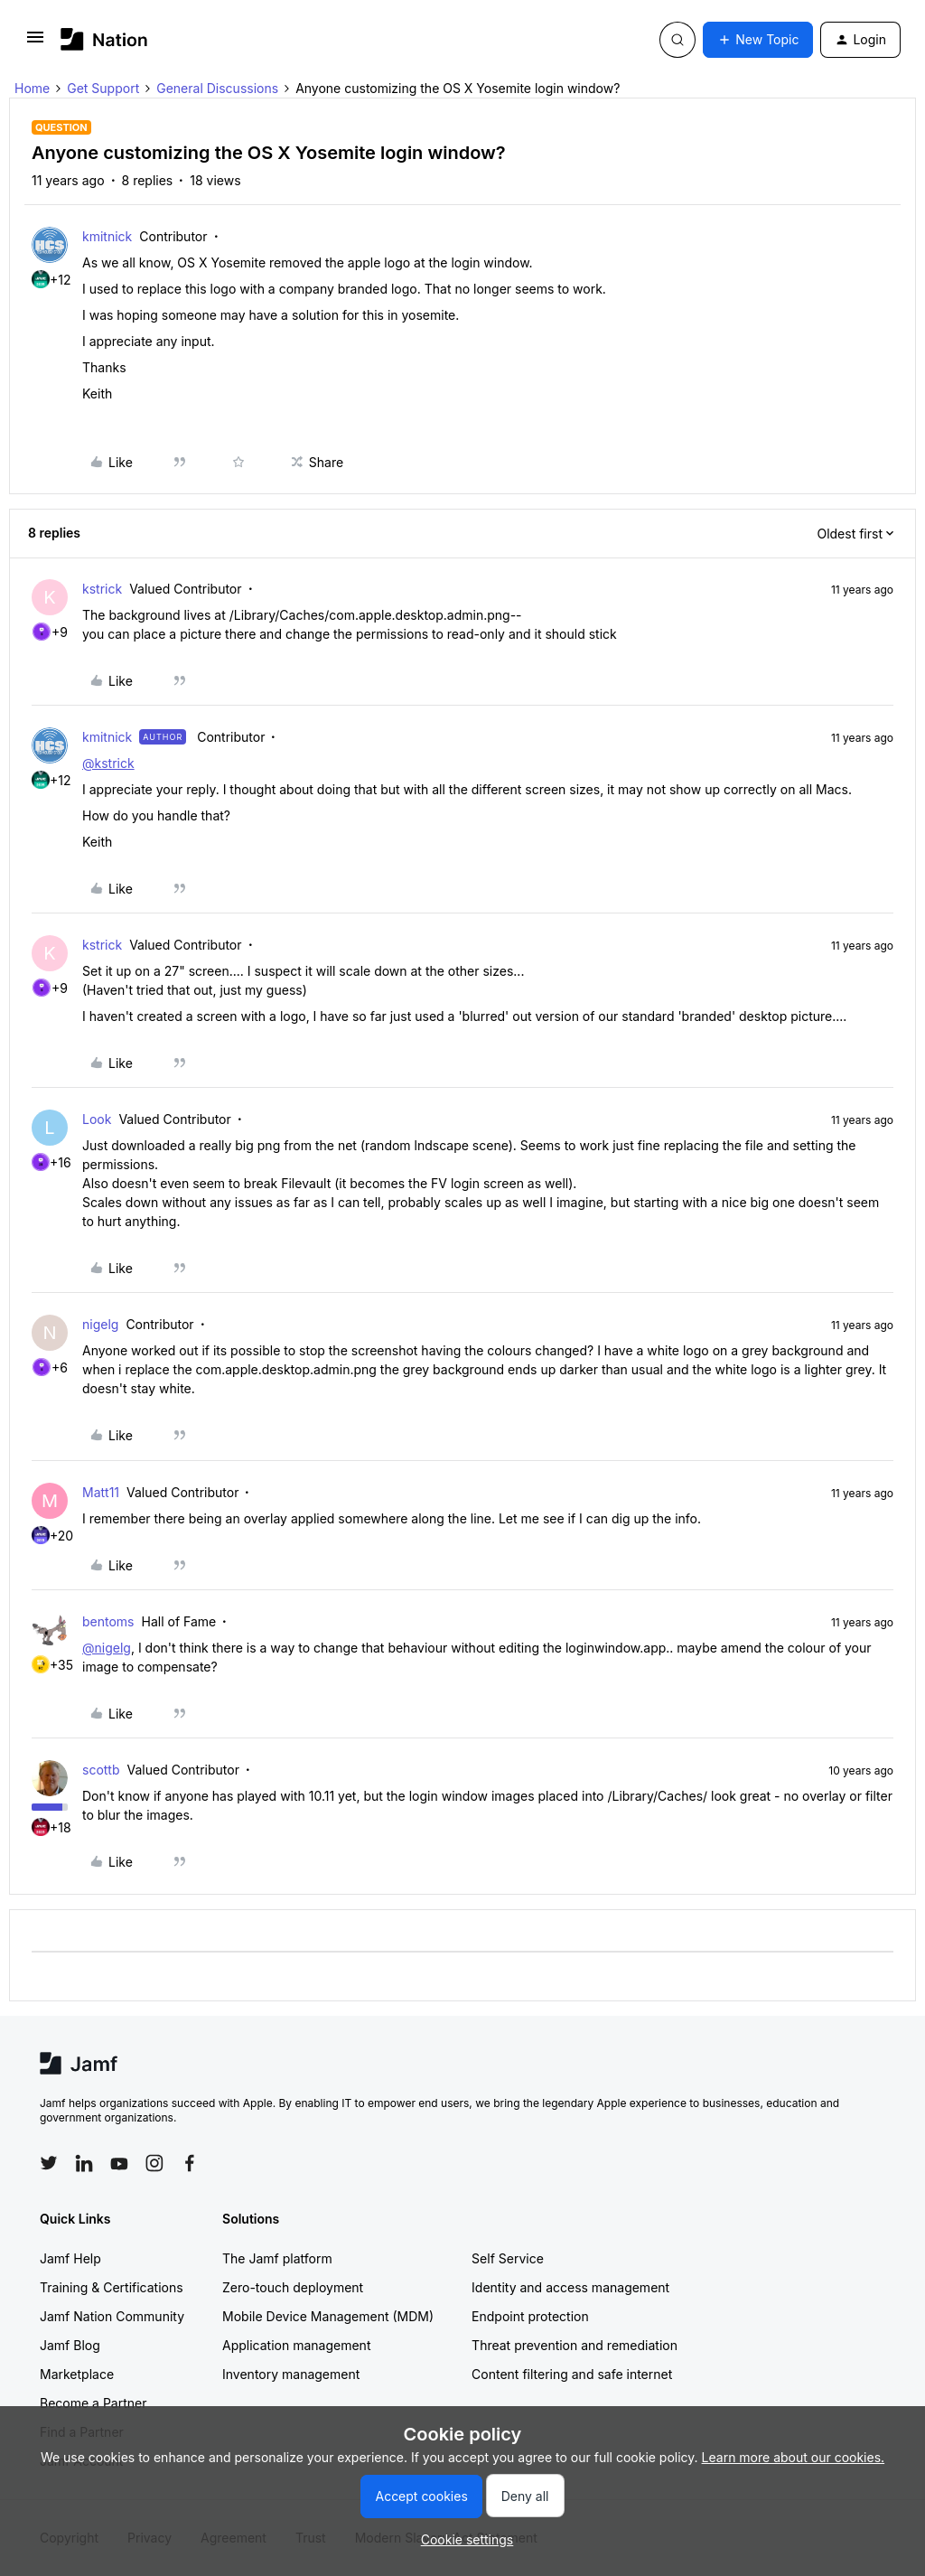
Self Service (508, 2258)
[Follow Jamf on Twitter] (49, 2163)
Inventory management (291, 2374)
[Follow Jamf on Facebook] (190, 2163)
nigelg (100, 1324)
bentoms (108, 1621)
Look (96, 1119)
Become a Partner (93, 2403)
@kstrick (108, 763)
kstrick (102, 588)
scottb (101, 1769)
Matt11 (100, 1492)
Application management (296, 2345)
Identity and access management (570, 2287)
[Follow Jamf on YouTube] (119, 2163)
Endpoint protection (530, 2316)
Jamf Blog (70, 2345)
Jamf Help (70, 2258)
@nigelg (106, 1647)
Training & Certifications (111, 2287)
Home (32, 88)
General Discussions (217, 88)
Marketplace (77, 2374)
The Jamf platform (277, 2258)
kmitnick (107, 236)
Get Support (103, 88)
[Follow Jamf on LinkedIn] (84, 2163)
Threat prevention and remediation (574, 2345)
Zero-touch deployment (292, 2287)
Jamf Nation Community (112, 2316)
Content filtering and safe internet (572, 2374)
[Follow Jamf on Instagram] (154, 2163)
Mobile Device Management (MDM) (328, 2316)
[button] (35, 43)
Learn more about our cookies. (793, 2457)
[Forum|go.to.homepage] (104, 39)
